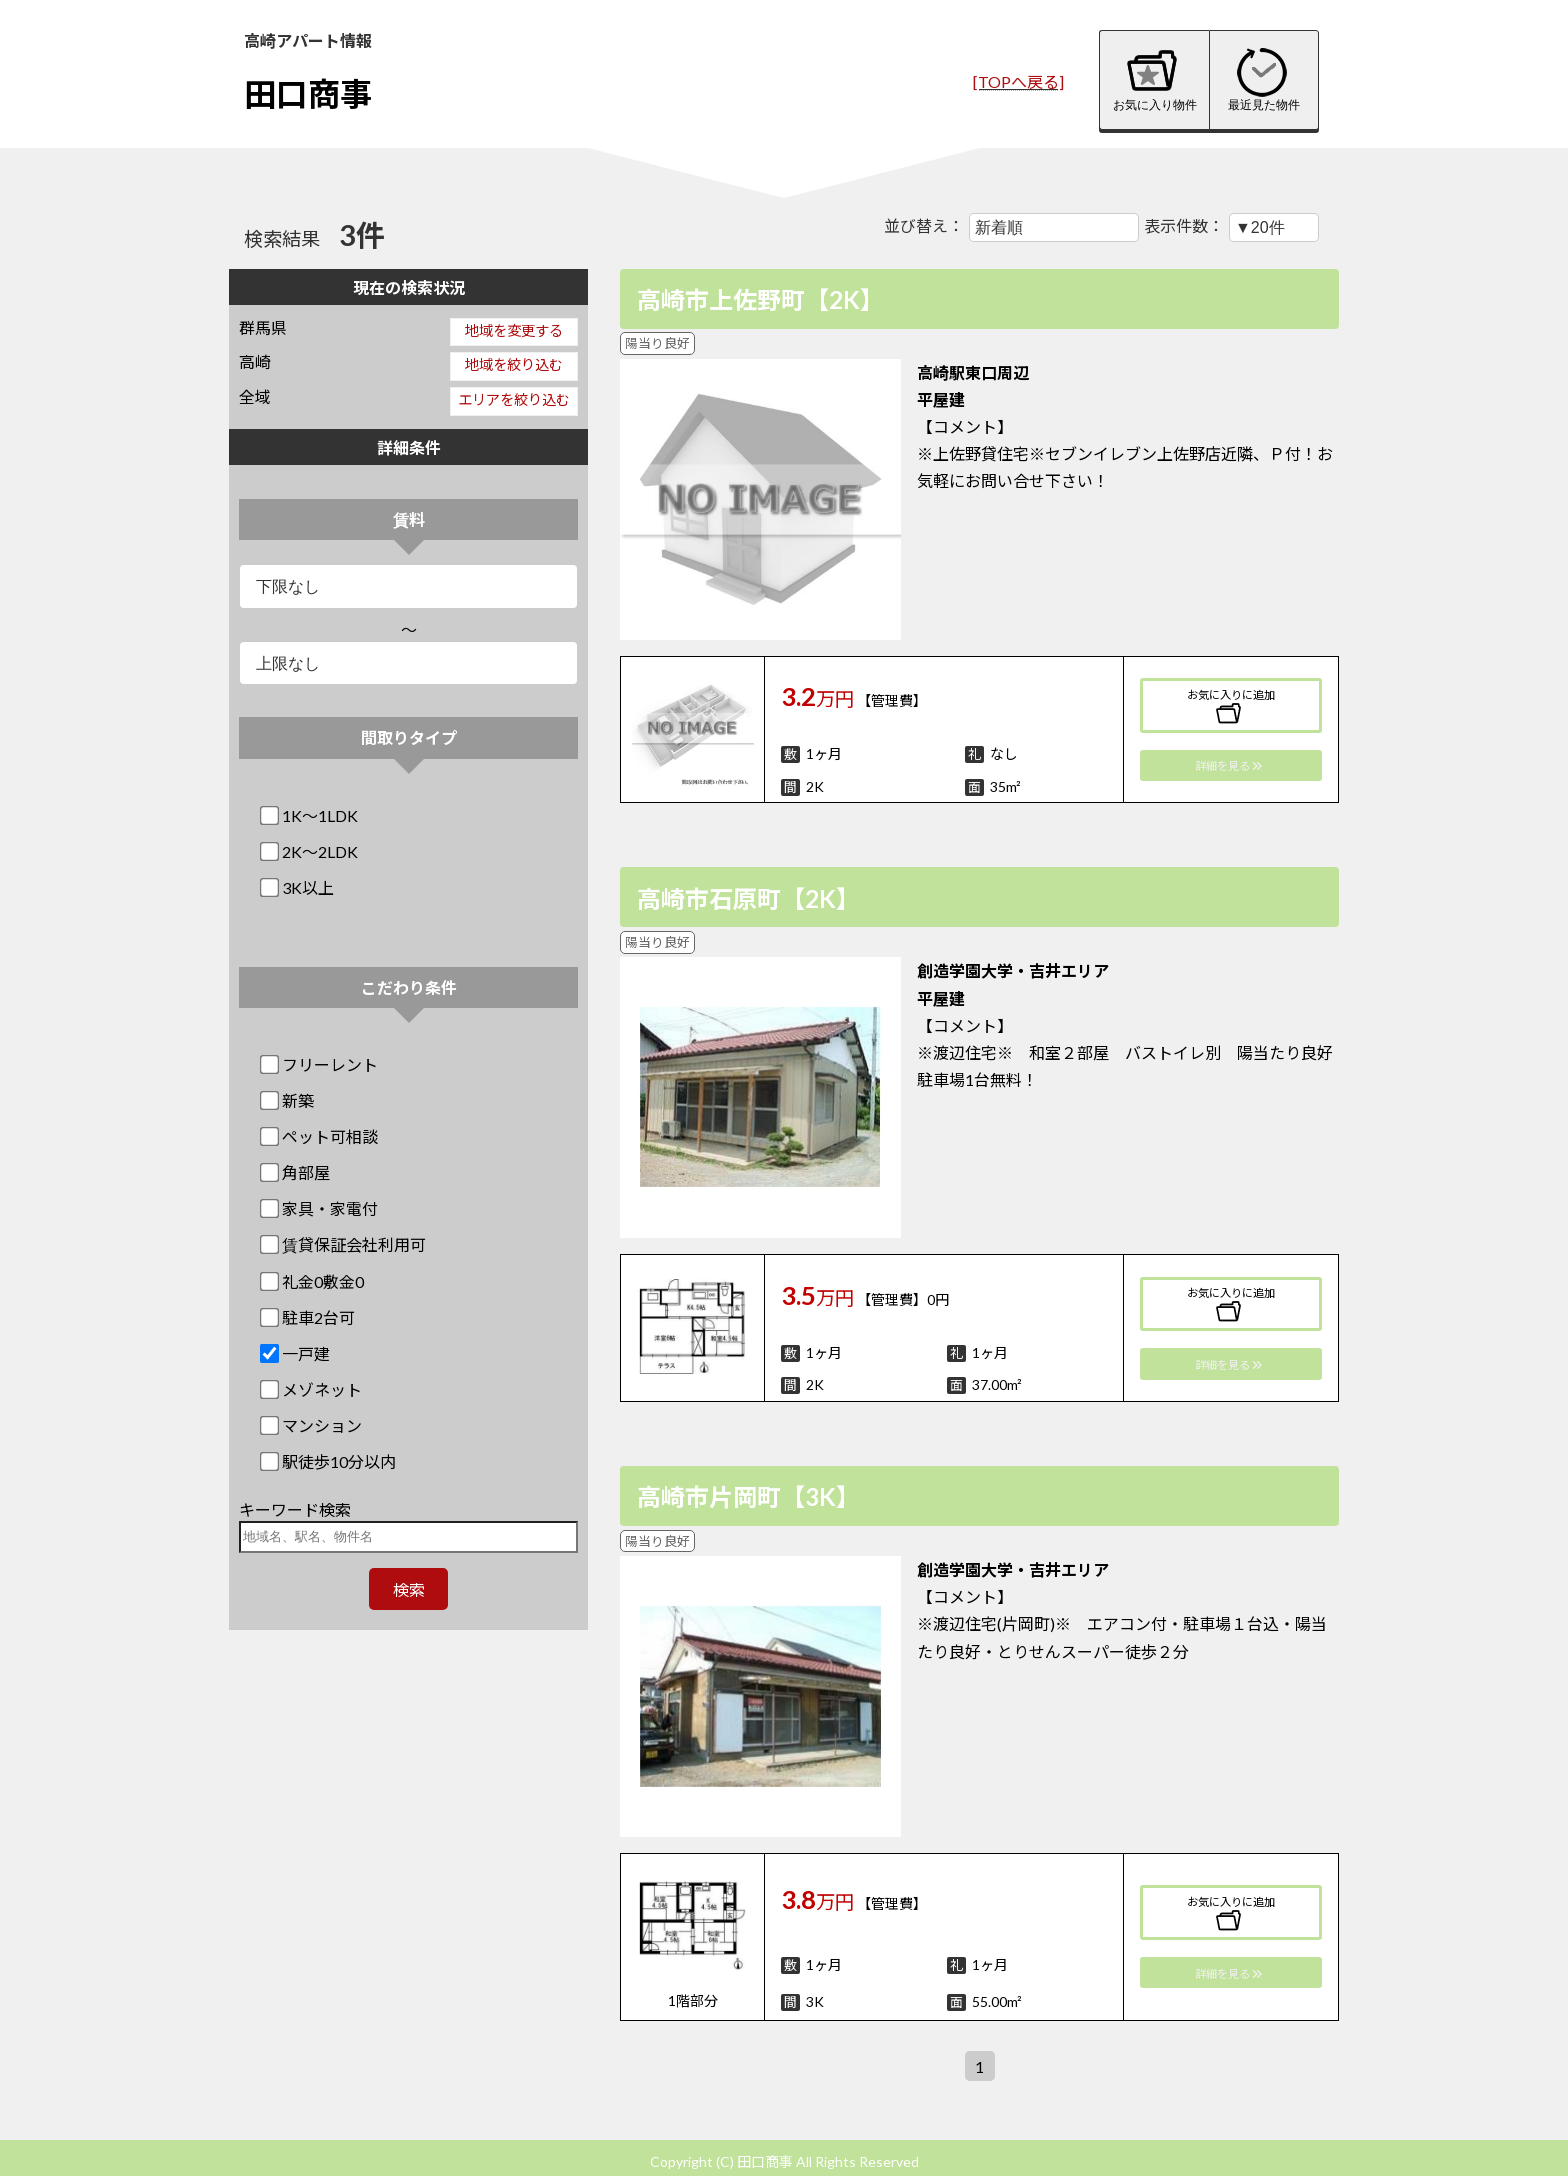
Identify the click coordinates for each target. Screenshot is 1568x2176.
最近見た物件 (1264, 79)
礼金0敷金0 (313, 1281)
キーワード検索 (295, 1509)
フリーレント (320, 1064)
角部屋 (296, 1172)
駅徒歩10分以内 (329, 1461)
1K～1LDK (310, 815)
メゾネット (312, 1389)
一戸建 (296, 1353)
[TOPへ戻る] (1018, 81)
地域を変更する (514, 330)
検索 (409, 1589)
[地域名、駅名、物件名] (408, 1537)
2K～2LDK (310, 851)
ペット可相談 (320, 1136)
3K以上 (298, 887)
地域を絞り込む (514, 364)
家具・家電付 (320, 1208)
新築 (288, 1100)
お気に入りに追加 (1231, 706)
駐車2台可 (309, 1317)
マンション (312, 1425)
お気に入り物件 (1155, 79)
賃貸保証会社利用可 (344, 1244)
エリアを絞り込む (514, 399)
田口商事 (308, 93)
